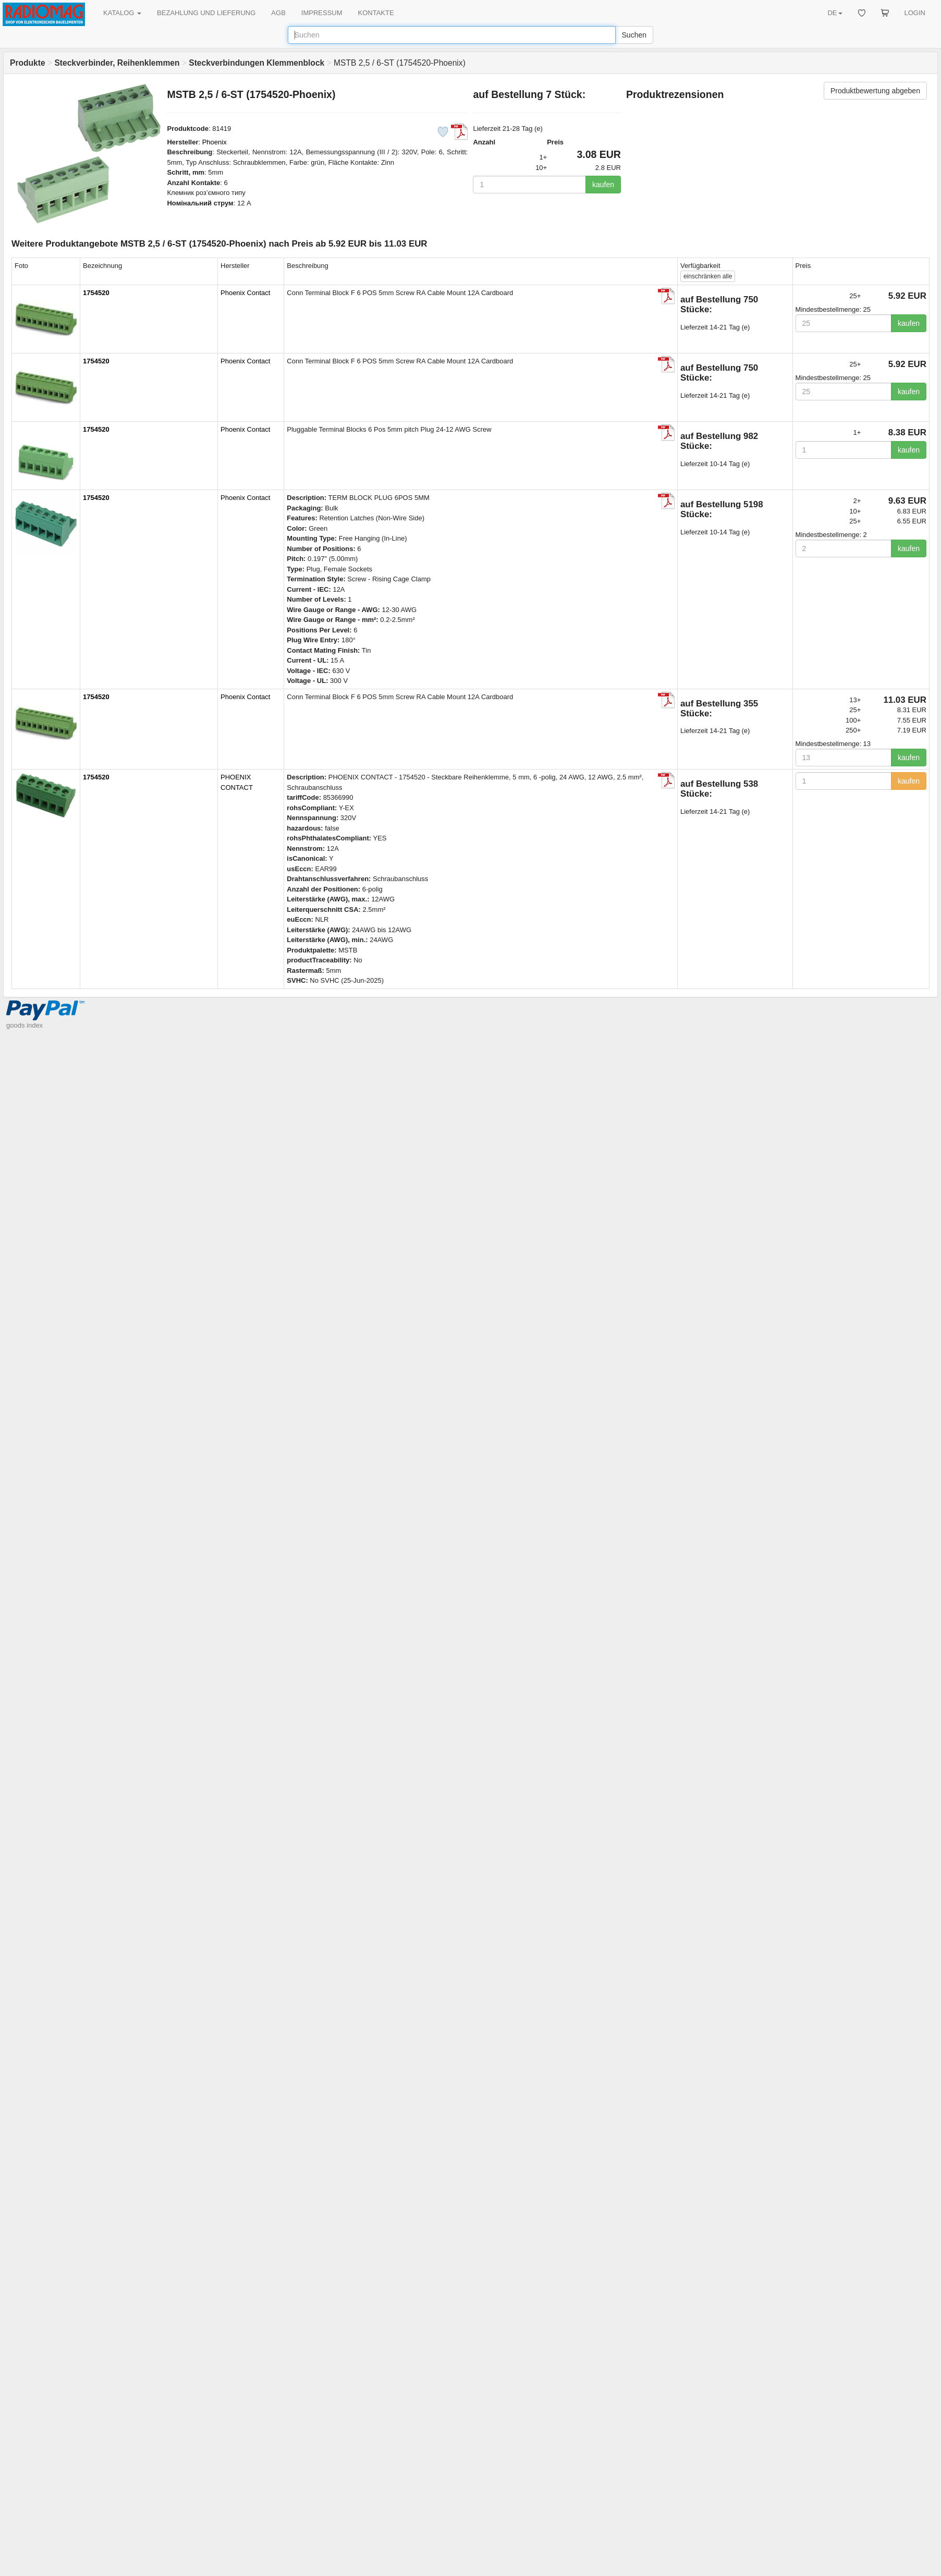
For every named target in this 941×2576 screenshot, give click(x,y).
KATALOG (122, 13)
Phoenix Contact (245, 293)
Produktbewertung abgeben (875, 91)
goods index (24, 1025)
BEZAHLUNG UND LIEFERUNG (206, 13)
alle (707, 276)
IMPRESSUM (322, 13)
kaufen (603, 184)
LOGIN (915, 13)
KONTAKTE (376, 13)
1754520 (96, 293)
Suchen (634, 35)
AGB (278, 13)
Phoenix (214, 142)
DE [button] (834, 13)
